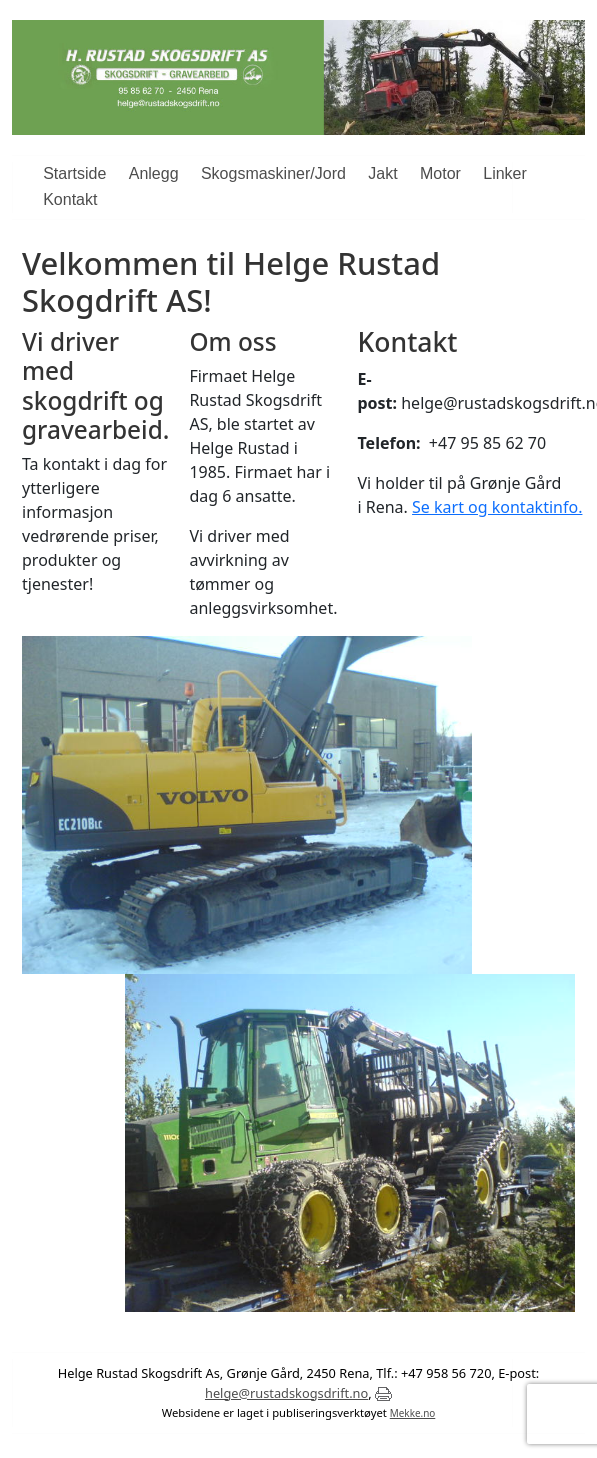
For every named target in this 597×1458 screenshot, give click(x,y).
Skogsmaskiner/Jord (273, 173)
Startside (74, 173)
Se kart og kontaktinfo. (497, 507)
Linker (505, 173)
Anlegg (154, 173)
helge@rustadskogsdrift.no (286, 1393)
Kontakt (70, 199)
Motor (440, 173)
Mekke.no (413, 1413)
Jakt (382, 173)
